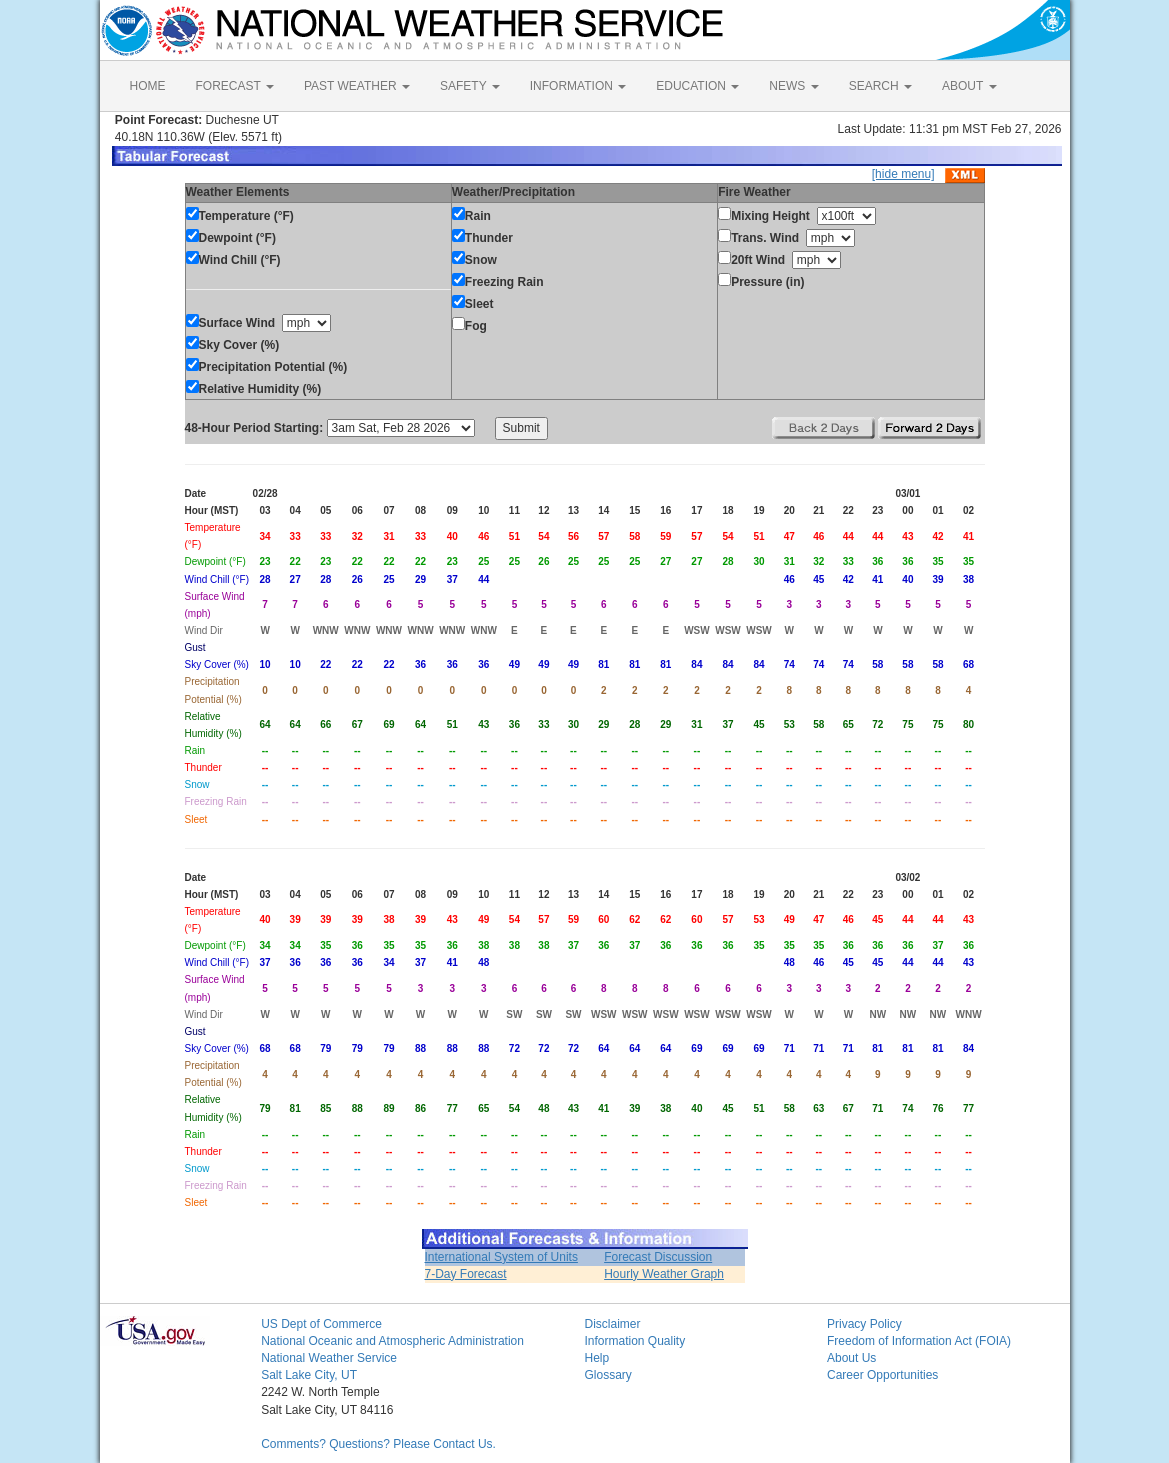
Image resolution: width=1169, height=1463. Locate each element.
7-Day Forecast (466, 1274)
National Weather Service (329, 1358)
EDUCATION (697, 86)
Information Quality (634, 1341)
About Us (851, 1358)
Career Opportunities (882, 1375)
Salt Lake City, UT (309, 1375)
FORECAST (235, 86)
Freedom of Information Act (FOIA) (919, 1341)
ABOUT (969, 86)
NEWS (793, 86)
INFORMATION (578, 86)
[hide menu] (903, 174)
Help (596, 1358)
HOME (148, 86)
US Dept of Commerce (321, 1324)
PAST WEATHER (357, 86)
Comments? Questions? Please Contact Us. (378, 1444)
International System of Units (501, 1257)
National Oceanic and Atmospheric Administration (392, 1341)
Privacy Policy (864, 1324)
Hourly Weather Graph (664, 1274)
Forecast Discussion (658, 1257)
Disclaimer (612, 1324)
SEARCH (880, 86)
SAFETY (470, 86)
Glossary (607, 1375)
